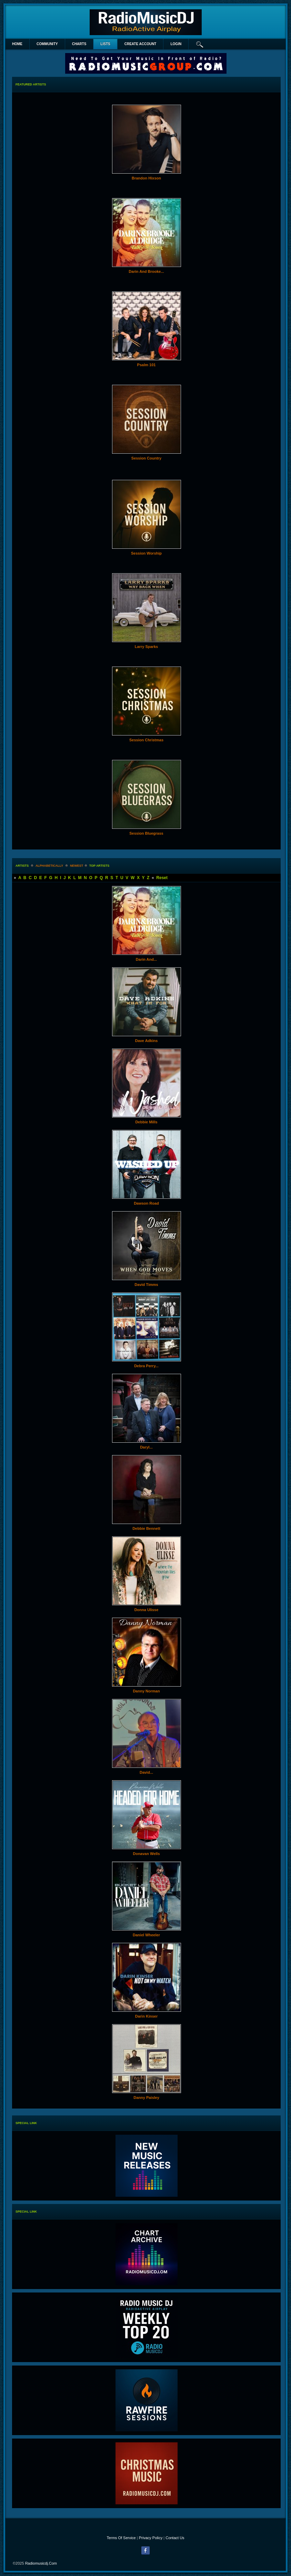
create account (140, 44)
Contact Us (174, 2538)
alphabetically (49, 865)
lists (105, 44)
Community (47, 44)
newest (76, 865)
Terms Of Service (121, 2538)
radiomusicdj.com (41, 2563)
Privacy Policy (150, 2538)
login (175, 44)
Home (17, 44)
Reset (162, 877)
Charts (79, 44)
